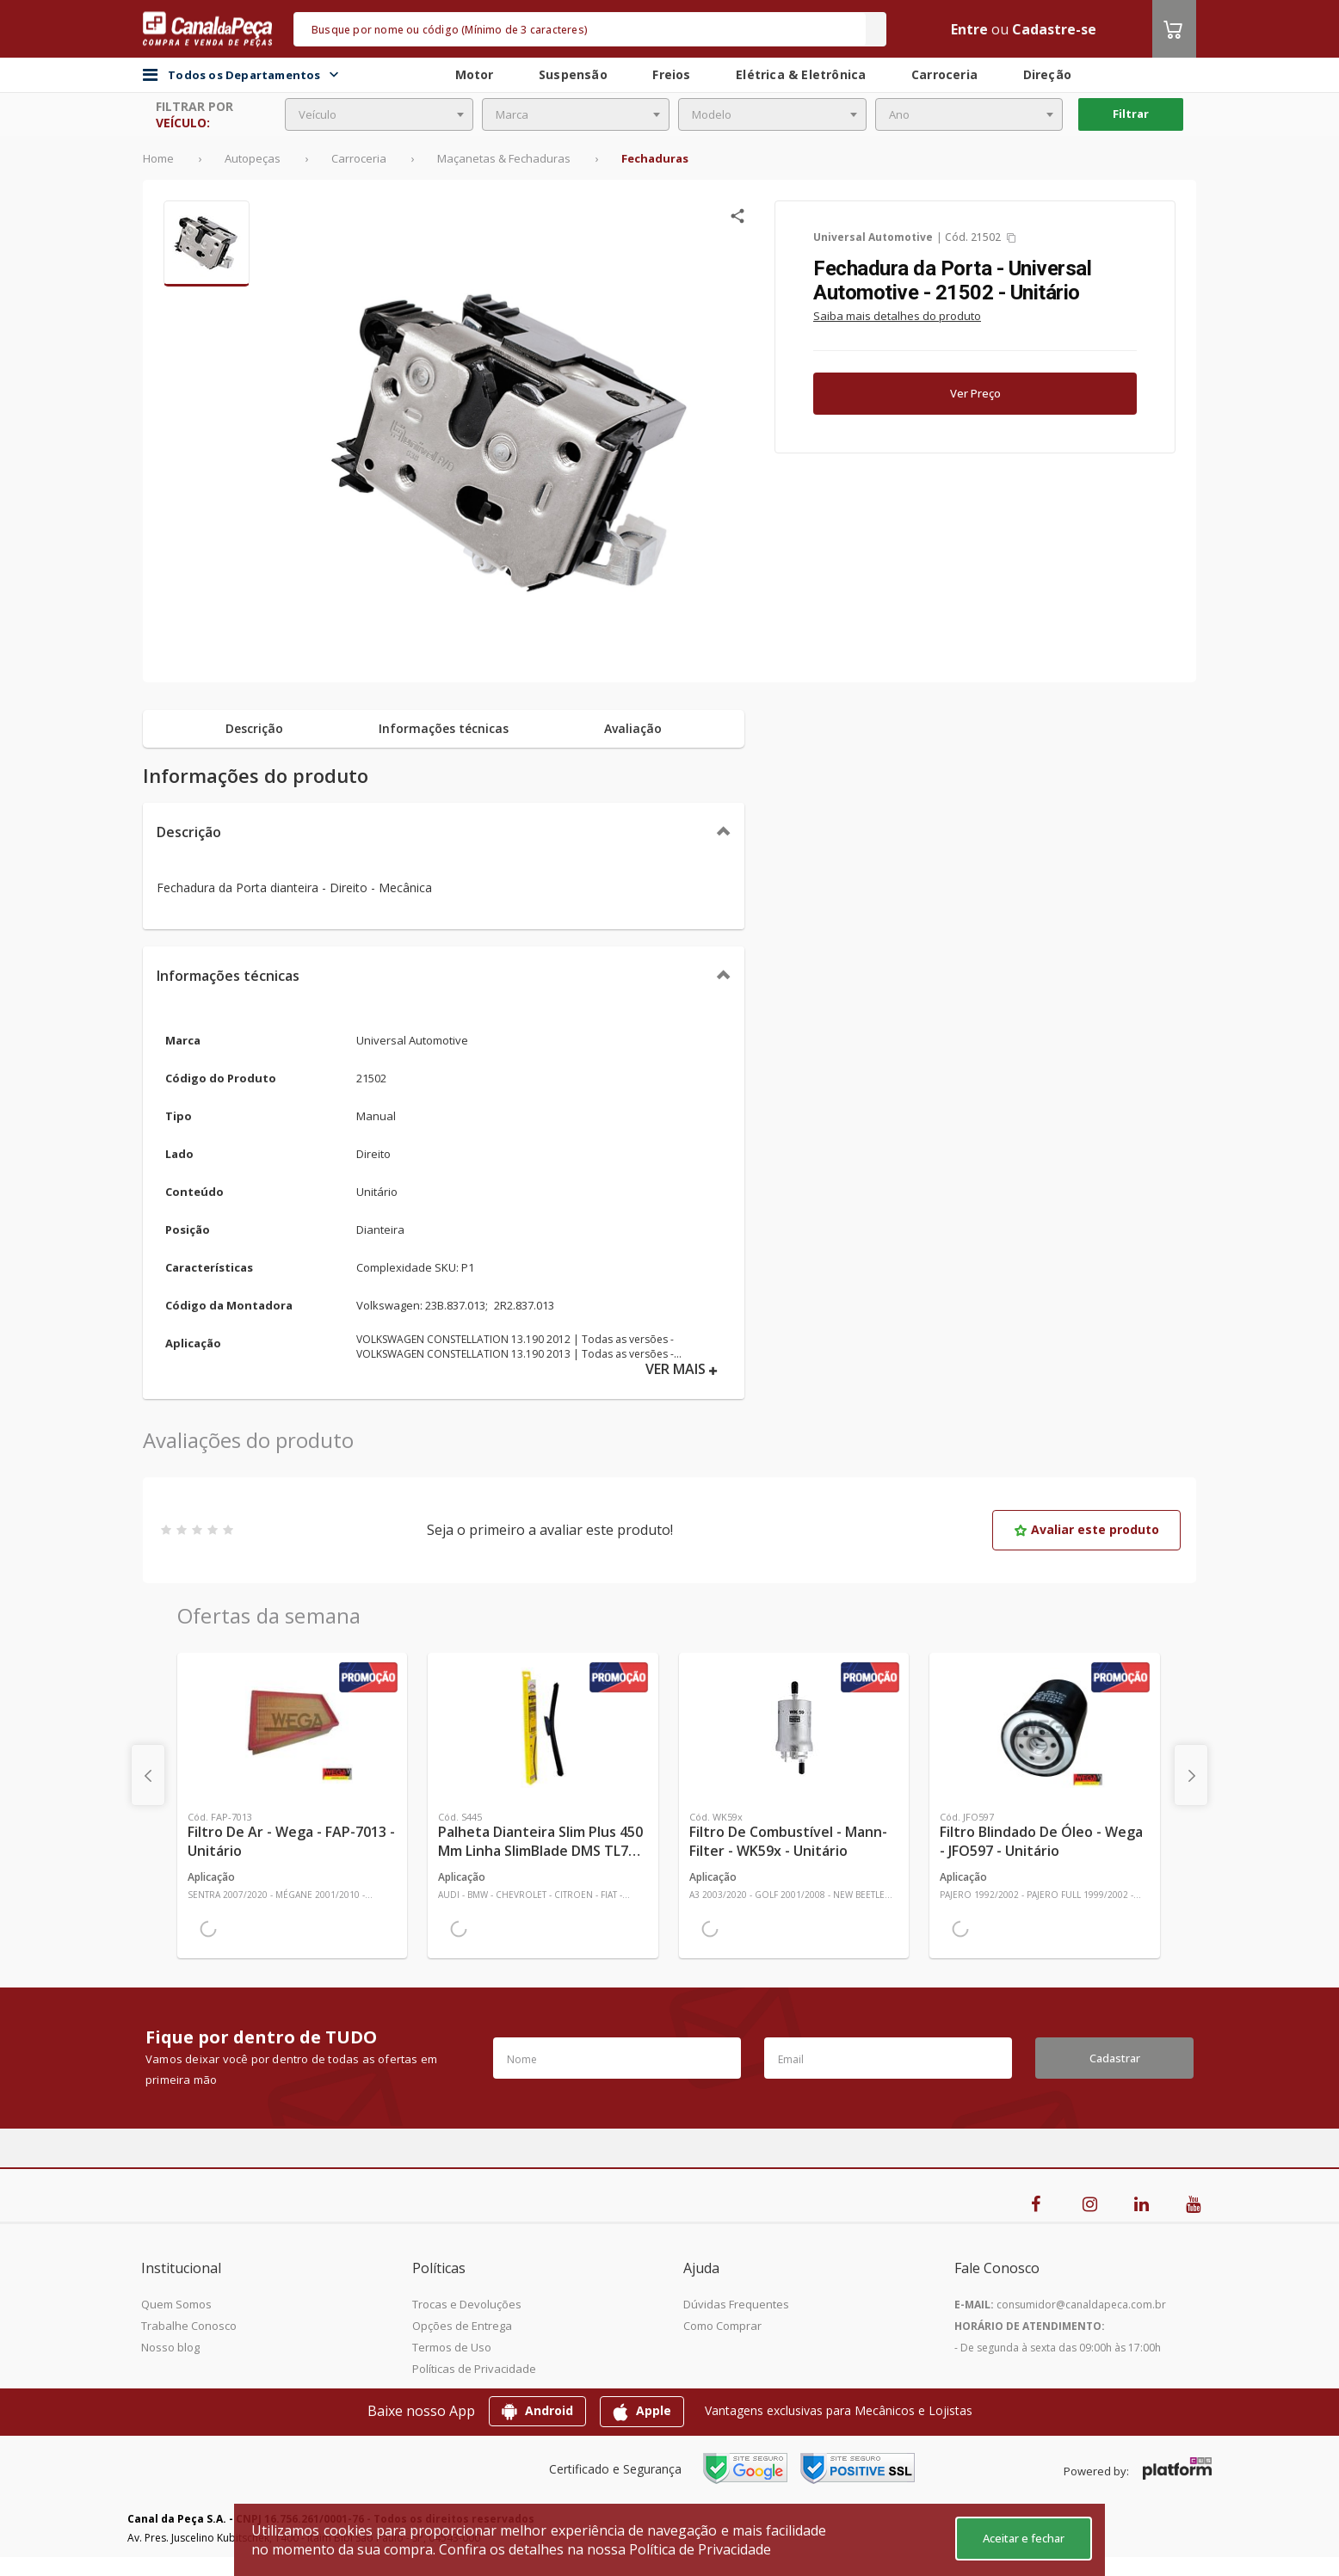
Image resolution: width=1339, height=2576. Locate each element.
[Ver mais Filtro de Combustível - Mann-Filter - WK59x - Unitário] (793, 1727)
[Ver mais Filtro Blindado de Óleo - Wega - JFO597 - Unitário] (1044, 1727)
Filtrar (1131, 113)
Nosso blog (170, 2347)
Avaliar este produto (1086, 1529)
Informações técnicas (228, 975)
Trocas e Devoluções (466, 2304)
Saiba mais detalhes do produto (897, 316)
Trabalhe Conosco (189, 2325)
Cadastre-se (1054, 29)
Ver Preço (975, 393)
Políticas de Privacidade (474, 2368)
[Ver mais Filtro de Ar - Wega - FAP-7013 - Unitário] (292, 1727)
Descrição (189, 832)
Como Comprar (722, 2325)
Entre (969, 29)
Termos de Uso (451, 2347)
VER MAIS (681, 1369)
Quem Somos (176, 2304)
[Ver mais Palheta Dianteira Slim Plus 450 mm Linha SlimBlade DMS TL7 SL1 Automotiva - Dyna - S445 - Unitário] (542, 1727)
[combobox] (379, 114)
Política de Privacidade (700, 2549)
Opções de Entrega (462, 2325)
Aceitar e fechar (1023, 2538)
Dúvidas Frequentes (736, 2304)
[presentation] (148, 1775)
